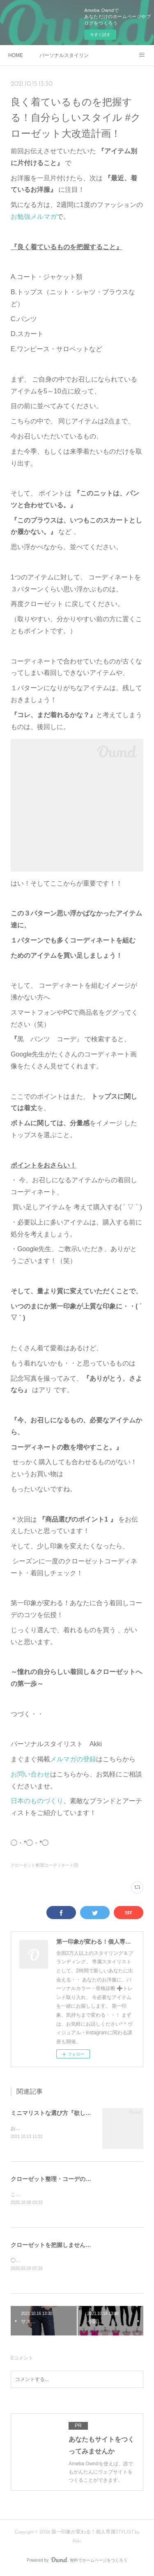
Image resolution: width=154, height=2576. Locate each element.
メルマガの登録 (73, 1759)
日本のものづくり (37, 1800)
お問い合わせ (30, 1774)
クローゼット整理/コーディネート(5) (44, 1865)
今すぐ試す (100, 34)
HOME (15, 55)
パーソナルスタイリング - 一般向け (64, 55)
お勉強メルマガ (34, 216)
